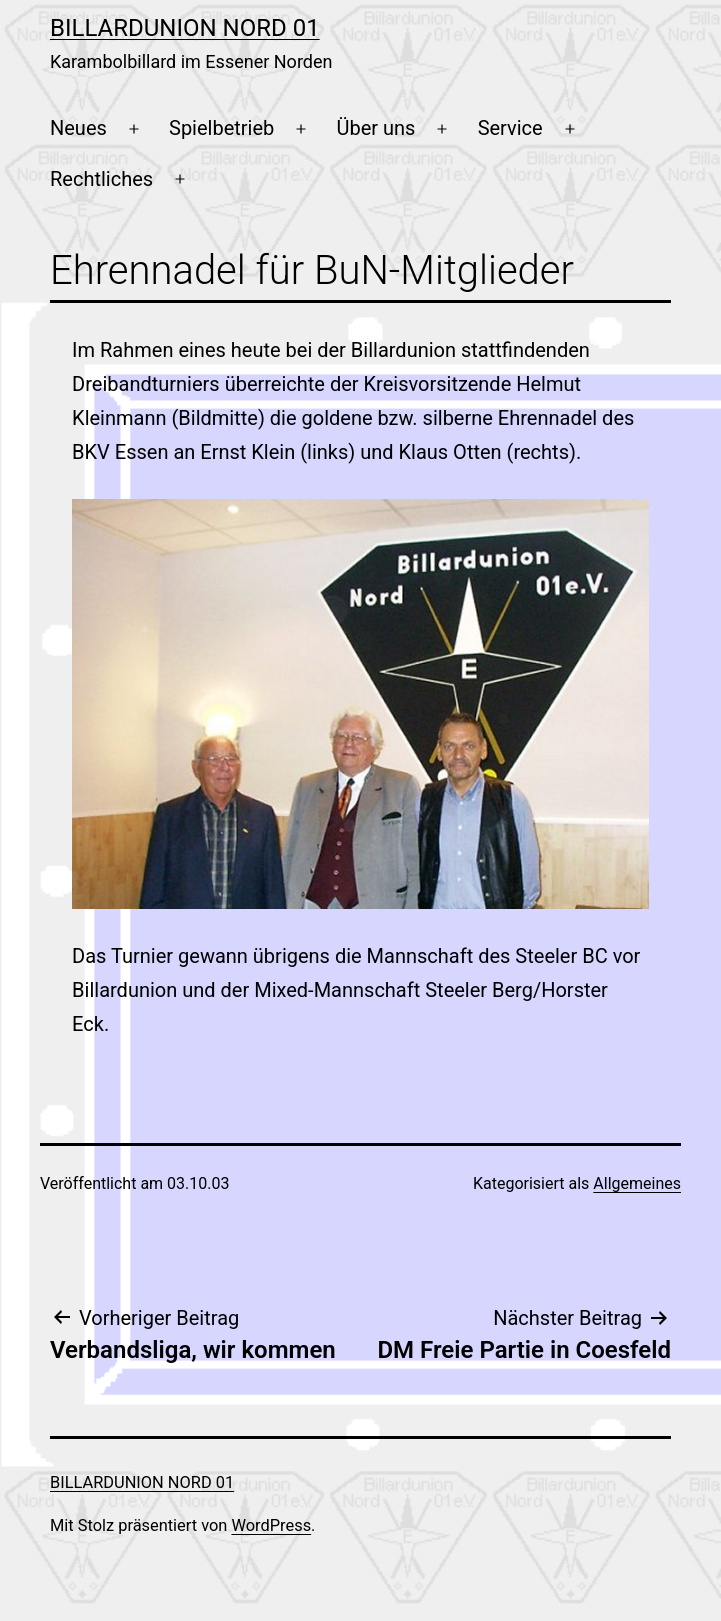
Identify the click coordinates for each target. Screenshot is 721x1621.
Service (510, 128)
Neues (78, 128)
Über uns (376, 128)
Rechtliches (101, 179)
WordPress (271, 1525)
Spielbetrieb (221, 128)
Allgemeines (637, 1183)
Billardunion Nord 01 (185, 28)
